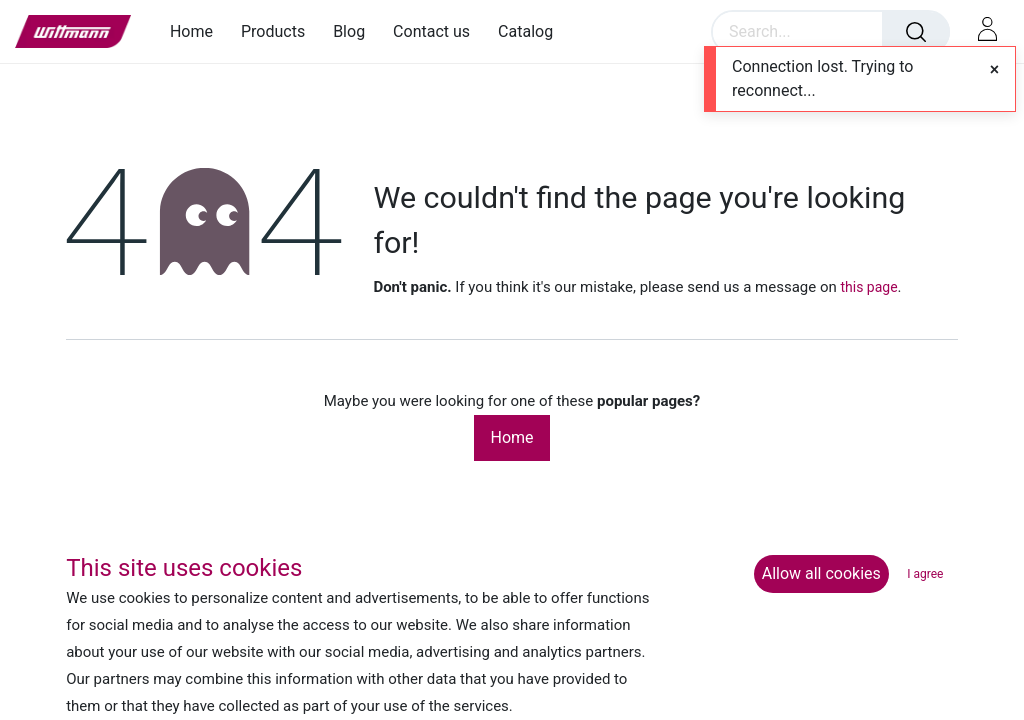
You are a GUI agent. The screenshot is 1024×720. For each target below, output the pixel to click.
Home (511, 437)
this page (868, 287)
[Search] (916, 32)
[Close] (994, 70)
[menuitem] (198, 31)
